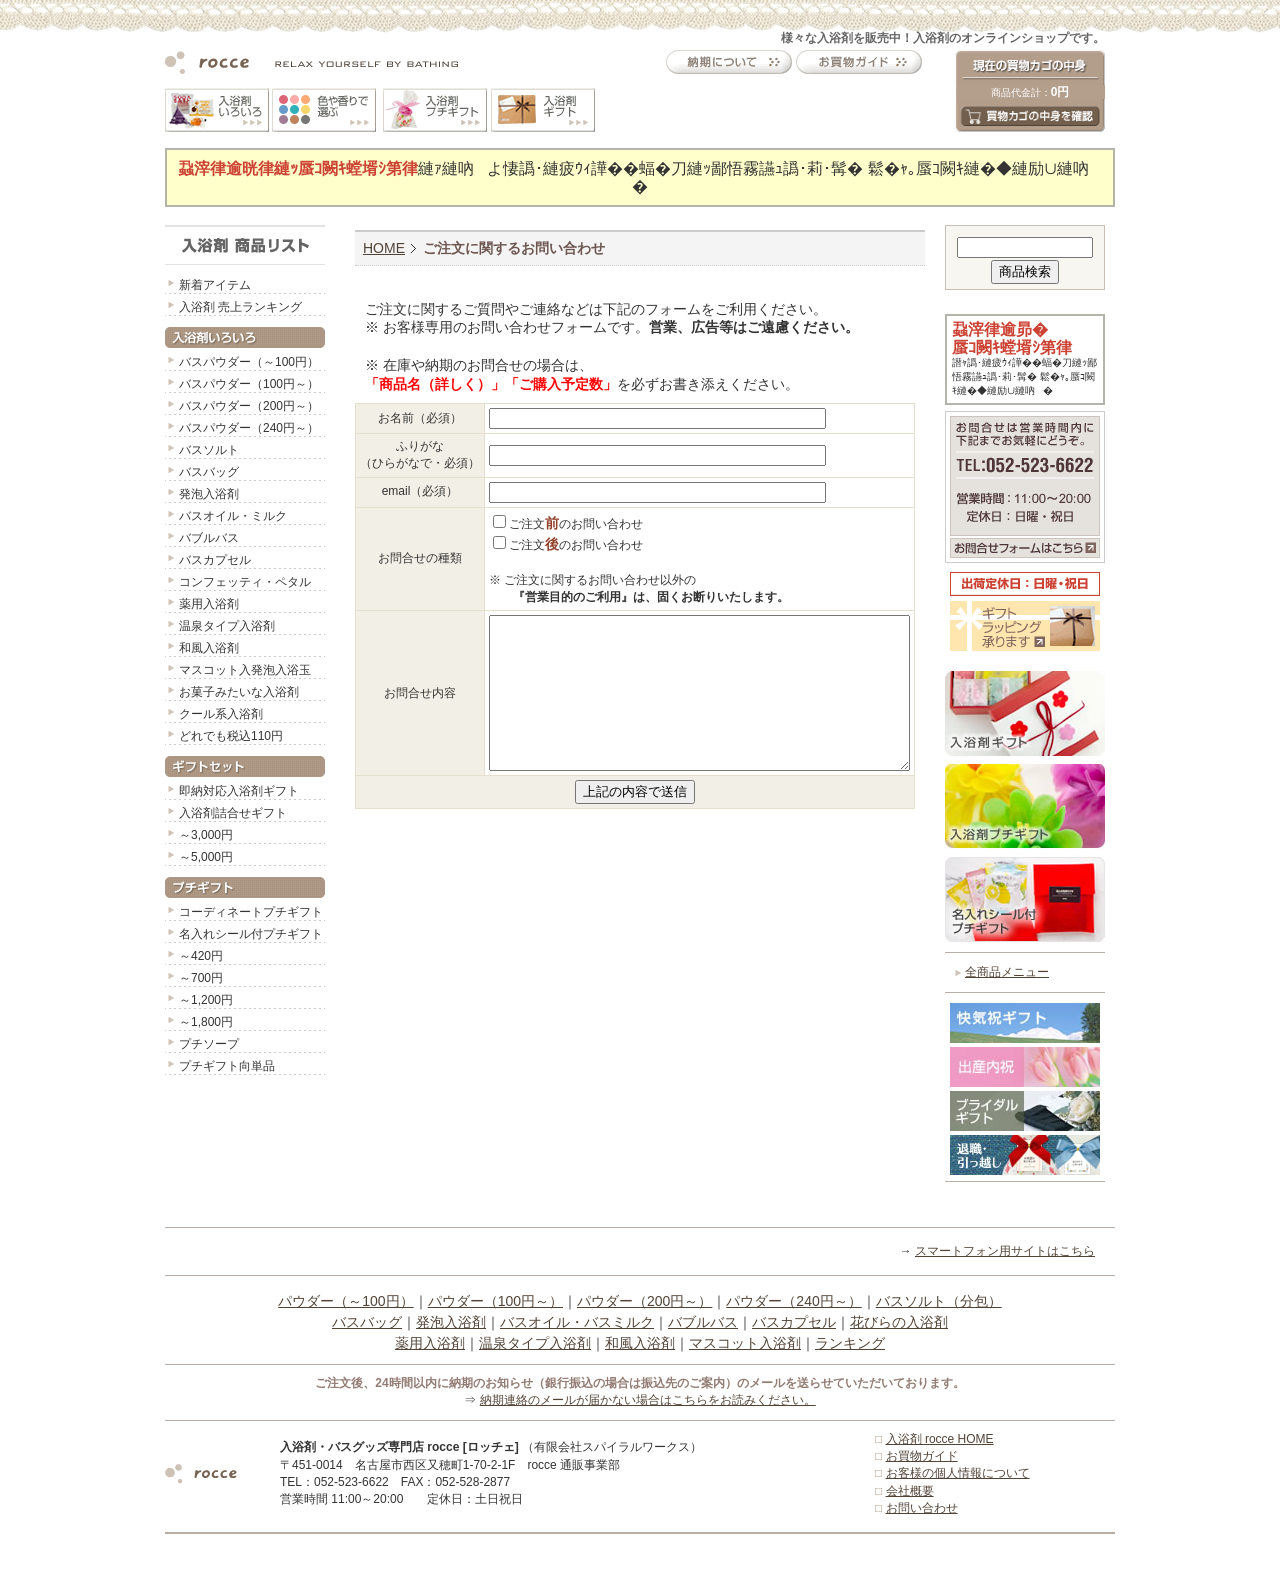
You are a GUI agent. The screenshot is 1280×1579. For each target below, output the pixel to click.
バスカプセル (215, 560)
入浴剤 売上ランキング (240, 307)
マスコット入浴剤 (745, 1343)
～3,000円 (206, 835)
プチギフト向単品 (227, 1066)
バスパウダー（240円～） (249, 428)
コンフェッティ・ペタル (245, 582)
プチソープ (209, 1044)
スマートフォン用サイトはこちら (1005, 1251)
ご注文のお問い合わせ (568, 524)
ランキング (850, 1343)
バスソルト (209, 450)
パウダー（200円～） (644, 1301)
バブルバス (209, 538)
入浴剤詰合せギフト (233, 813)
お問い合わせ (922, 1508)
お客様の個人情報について (958, 1473)
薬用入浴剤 (209, 604)
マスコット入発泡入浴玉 (245, 670)
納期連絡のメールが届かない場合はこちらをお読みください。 (648, 1400)
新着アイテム (215, 285)
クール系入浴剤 (221, 714)
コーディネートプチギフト (251, 912)
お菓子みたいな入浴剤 (239, 692)
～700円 (201, 978)
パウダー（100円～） (495, 1301)
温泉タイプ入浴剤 (227, 626)
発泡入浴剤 (209, 494)
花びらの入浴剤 (899, 1322)
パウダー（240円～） (793, 1301)
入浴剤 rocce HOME (940, 1439)
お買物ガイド (922, 1456)
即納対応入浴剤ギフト (239, 791)
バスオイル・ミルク (233, 516)
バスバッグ (209, 472)
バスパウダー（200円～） (249, 406)
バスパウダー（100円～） (249, 384)
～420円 (201, 956)
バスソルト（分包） (939, 1301)
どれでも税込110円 (231, 736)
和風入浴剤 (209, 648)
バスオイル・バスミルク (577, 1322)
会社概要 (910, 1491)
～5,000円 (206, 857)
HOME (384, 248)
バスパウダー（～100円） (249, 362)
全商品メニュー (1007, 972)
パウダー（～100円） (345, 1301)
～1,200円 (206, 1000)
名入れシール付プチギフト (251, 934)
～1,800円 (206, 1022)
